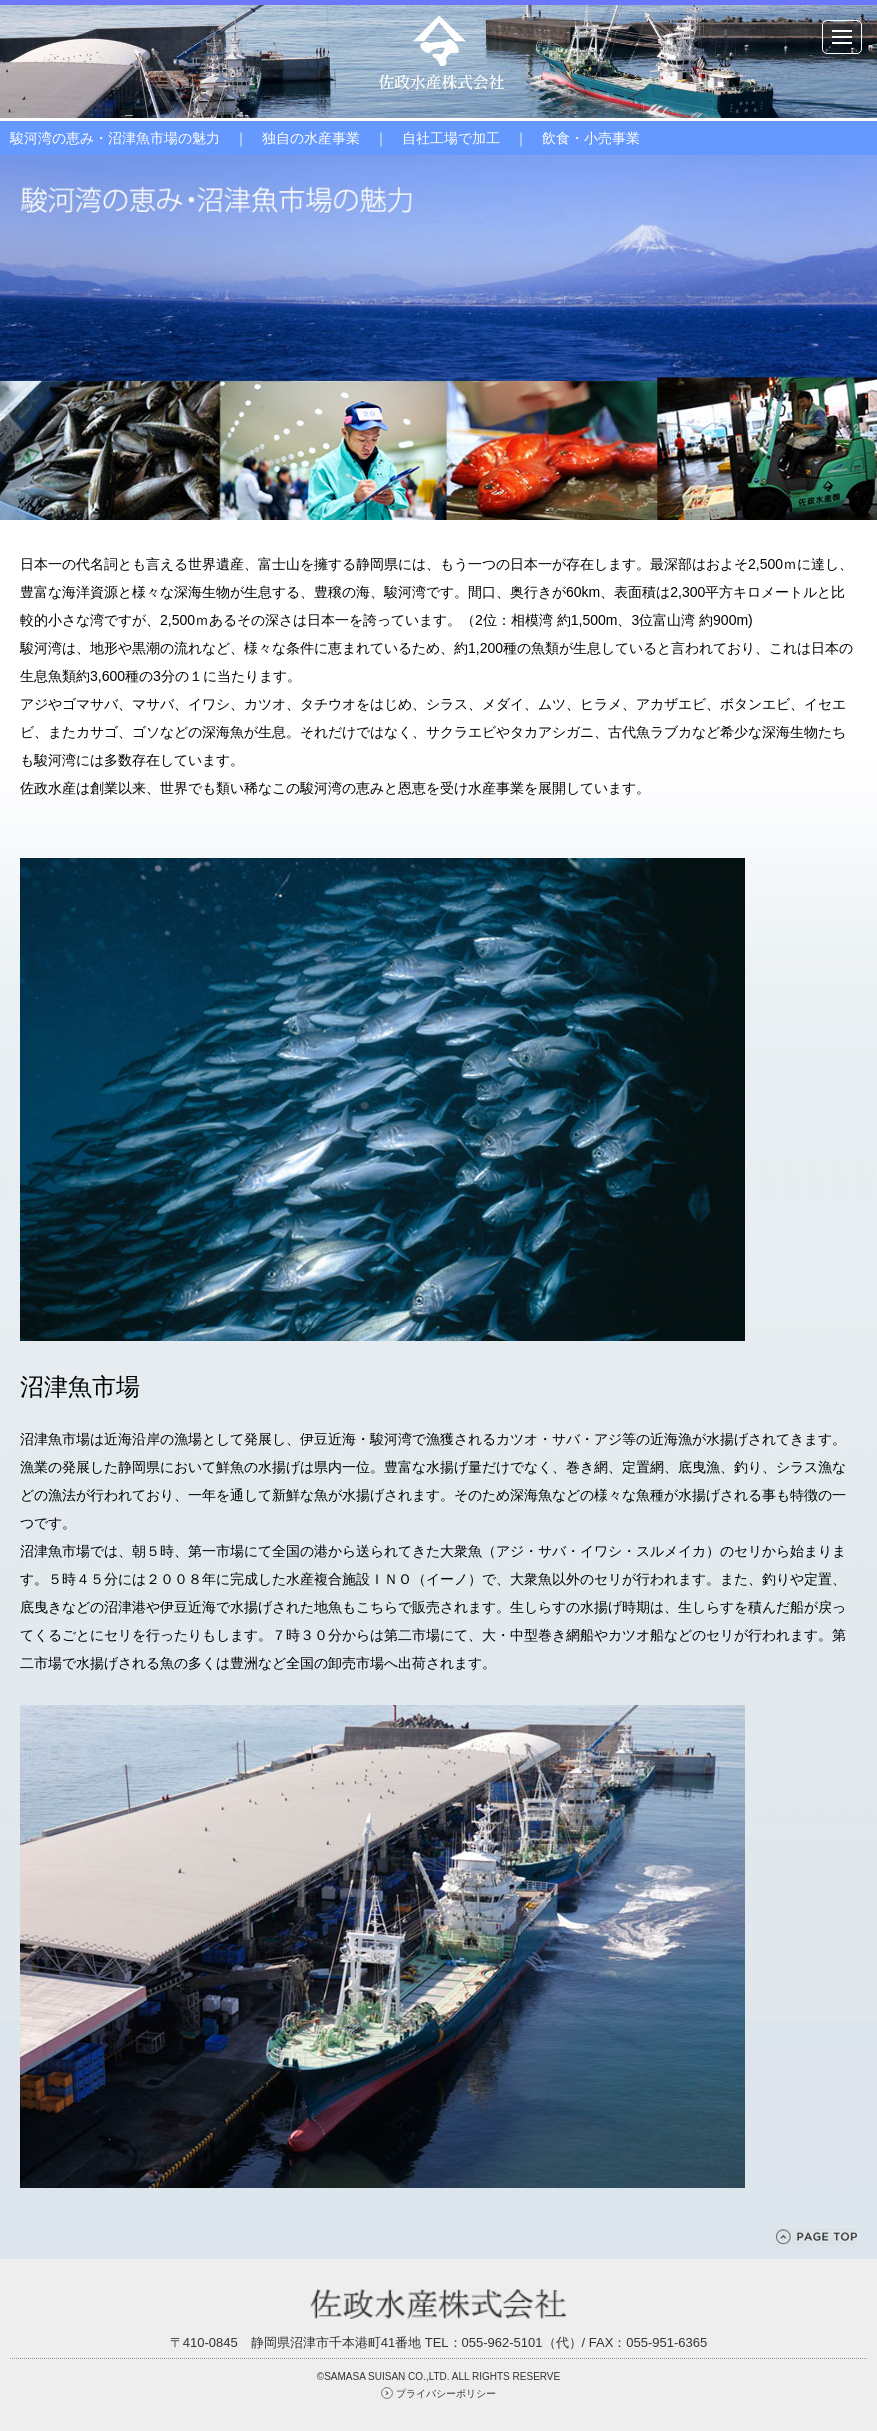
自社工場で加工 (451, 138)
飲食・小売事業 (591, 138)
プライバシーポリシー (446, 2393)
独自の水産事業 (311, 138)
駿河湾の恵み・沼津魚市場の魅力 (115, 138)
